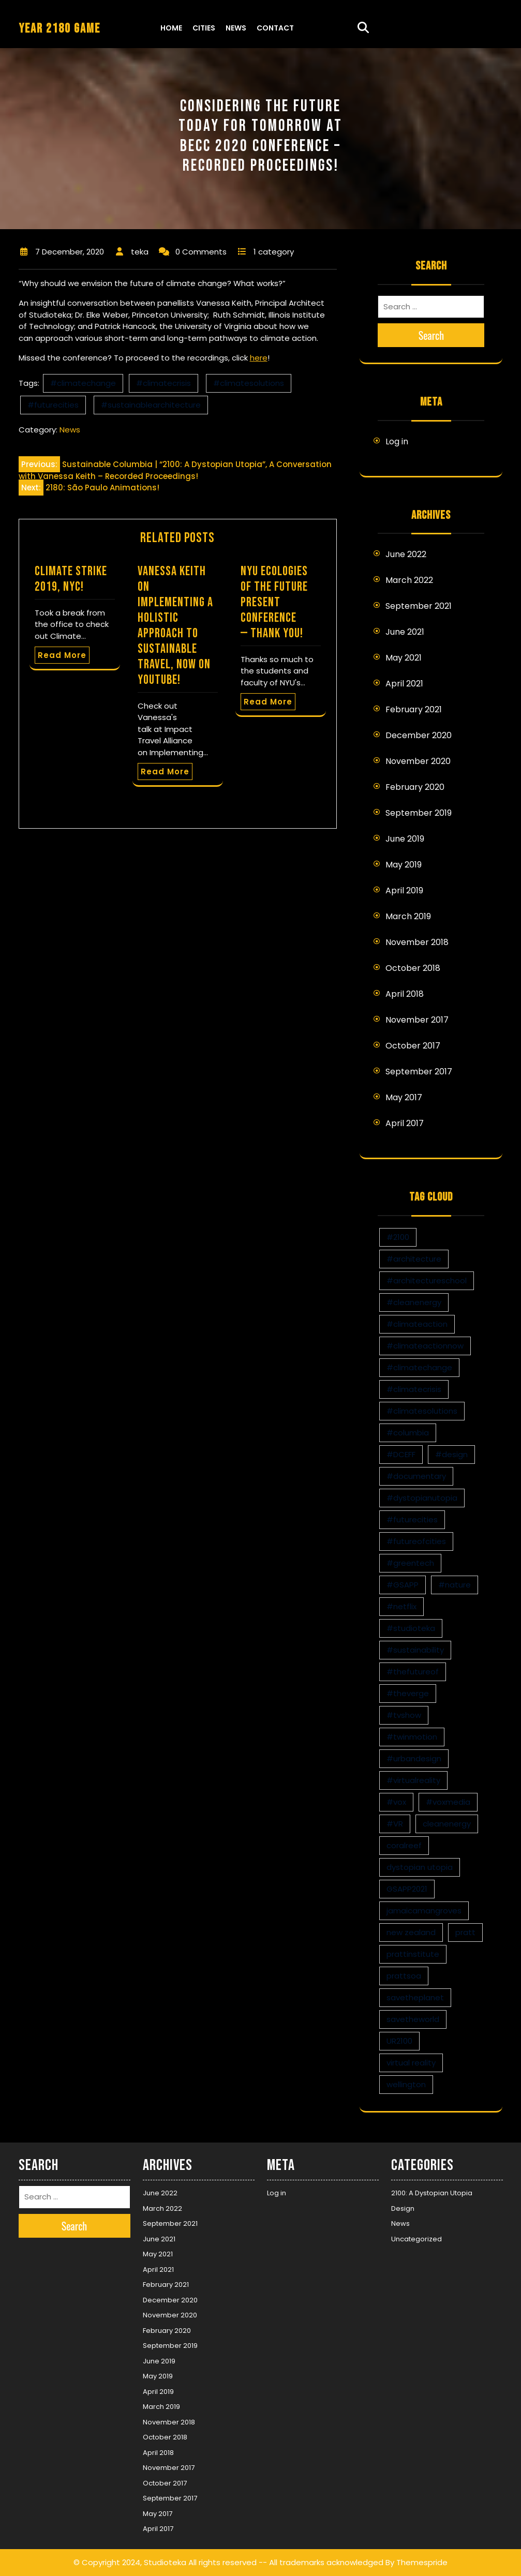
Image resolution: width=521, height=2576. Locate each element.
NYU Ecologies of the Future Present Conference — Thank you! (274, 602)
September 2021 (418, 606)
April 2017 (404, 1123)
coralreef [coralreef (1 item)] (404, 1845)
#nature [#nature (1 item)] (454, 1584)
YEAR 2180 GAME (59, 29)
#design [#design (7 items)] (451, 1454)
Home (171, 28)
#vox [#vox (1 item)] (396, 1801)
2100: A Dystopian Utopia (431, 2193)
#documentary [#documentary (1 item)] (416, 1476)
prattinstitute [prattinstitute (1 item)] (412, 1954)
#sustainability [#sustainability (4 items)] (415, 1649)
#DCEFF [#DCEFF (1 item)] (400, 1454)
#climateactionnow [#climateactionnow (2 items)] (425, 1345)
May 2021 (403, 658)
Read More (62, 655)
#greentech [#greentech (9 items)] (410, 1562)
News (236, 28)
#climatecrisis (163, 383)
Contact (275, 28)
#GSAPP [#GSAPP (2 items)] (402, 1584)
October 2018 (412, 968)
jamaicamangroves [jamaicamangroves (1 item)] (424, 1910)
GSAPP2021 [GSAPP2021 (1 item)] (406, 1888)
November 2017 (417, 1020)
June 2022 (405, 554)
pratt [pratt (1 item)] (465, 1932)
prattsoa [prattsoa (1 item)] (403, 1975)
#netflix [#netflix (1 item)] (401, 1606)
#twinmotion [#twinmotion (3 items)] (411, 1736)
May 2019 (403, 865)
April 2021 (404, 684)
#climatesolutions (248, 383)
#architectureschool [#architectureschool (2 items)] (426, 1280)
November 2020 (418, 761)
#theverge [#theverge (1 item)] (407, 1693)
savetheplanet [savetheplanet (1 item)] (415, 1997)
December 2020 (418, 735)
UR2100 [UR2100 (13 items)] (399, 2040)
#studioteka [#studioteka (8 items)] (410, 1628)
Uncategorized (416, 2239)
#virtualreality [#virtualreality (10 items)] (413, 1780)
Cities (203, 28)
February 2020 (414, 787)
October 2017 (412, 1046)
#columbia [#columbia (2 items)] (407, 1432)
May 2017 (403, 1097)
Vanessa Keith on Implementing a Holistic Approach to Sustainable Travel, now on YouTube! (175, 625)
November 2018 (417, 942)
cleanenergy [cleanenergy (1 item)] (447, 1823)
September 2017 (418, 1071)
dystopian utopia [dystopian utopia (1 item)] (419, 1867)
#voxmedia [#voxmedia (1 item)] (448, 1801)
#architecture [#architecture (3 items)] (413, 1258)
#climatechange (83, 383)
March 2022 (409, 580)
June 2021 (404, 632)
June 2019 (404, 839)
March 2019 (408, 916)
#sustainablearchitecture (151, 404)
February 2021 (413, 709)
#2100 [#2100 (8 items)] (397, 1237)
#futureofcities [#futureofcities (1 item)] (416, 1541)
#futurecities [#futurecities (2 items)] (412, 1519)
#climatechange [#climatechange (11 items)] (419, 1367)
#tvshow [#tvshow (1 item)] (403, 1715)
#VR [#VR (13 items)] (394, 1823)
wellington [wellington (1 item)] (406, 2084)
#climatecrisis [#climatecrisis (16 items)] (413, 1389)
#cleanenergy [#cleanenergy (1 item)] (413, 1302)
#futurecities (53, 404)
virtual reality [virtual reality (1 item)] (411, 2062)
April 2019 (404, 890)
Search (431, 335)
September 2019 (418, 813)
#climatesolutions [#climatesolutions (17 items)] (421, 1410)
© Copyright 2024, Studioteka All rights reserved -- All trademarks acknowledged (228, 2562)
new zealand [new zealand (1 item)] (411, 1932)
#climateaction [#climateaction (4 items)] (417, 1324)
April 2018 (404, 994)
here (258, 357)
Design (402, 2208)
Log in (396, 441)
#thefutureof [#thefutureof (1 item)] (412, 1671)
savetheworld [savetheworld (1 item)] (412, 2019)
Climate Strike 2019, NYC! (71, 579)
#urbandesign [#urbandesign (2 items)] (413, 1758)
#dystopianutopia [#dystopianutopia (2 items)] (421, 1497)
